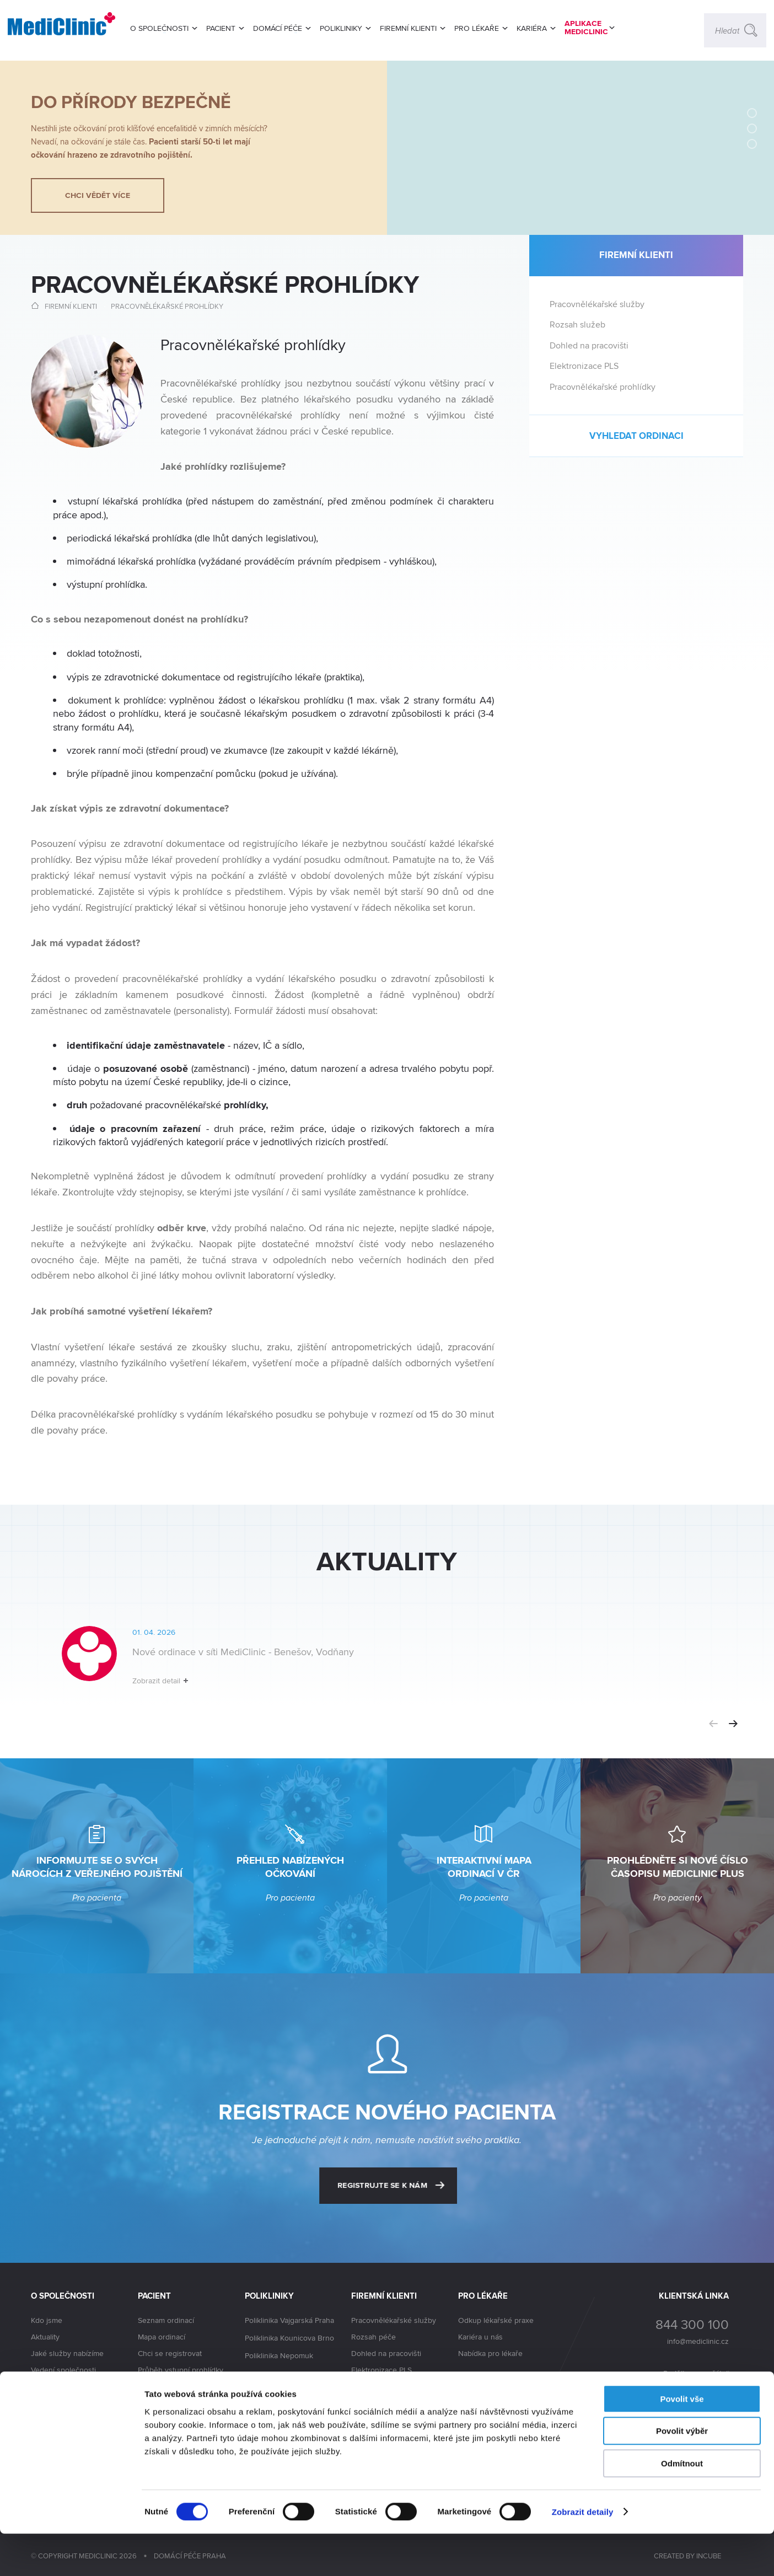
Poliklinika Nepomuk (279, 2356)
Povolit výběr (682, 2473)
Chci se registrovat (170, 2353)
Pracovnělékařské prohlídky (167, 306)
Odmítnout (682, 2505)
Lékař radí (154, 2386)
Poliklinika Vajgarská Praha (289, 2321)
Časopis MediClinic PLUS (180, 2403)
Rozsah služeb (577, 324)
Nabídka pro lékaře (490, 2353)
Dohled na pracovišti (589, 345)
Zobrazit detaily (583, 2554)
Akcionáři (46, 2387)
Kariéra (43, 2403)
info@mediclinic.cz (698, 2341)
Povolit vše (681, 2441)
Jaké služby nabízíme (67, 2353)
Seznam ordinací (166, 2320)
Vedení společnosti (63, 2369)
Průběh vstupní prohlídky (180, 2369)
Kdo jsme (46, 2320)
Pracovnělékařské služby (597, 304)
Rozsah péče (373, 2336)
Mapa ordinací (161, 2336)
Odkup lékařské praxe (496, 2320)
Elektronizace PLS (584, 365)
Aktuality (45, 2336)
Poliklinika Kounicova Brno (289, 2338)
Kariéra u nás (480, 2336)
